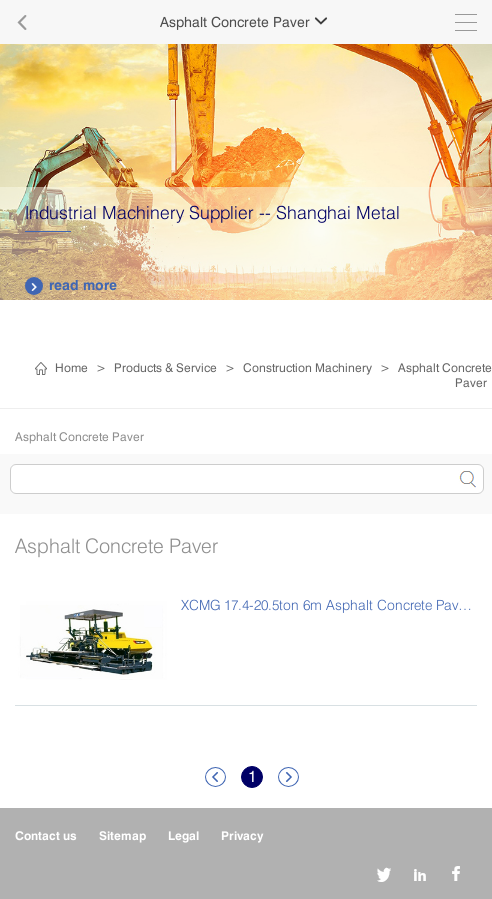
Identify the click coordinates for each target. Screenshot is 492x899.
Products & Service (165, 367)
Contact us (46, 835)
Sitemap (122, 835)
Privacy (242, 835)
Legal (183, 835)
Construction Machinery (307, 367)
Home (71, 367)
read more (71, 285)
